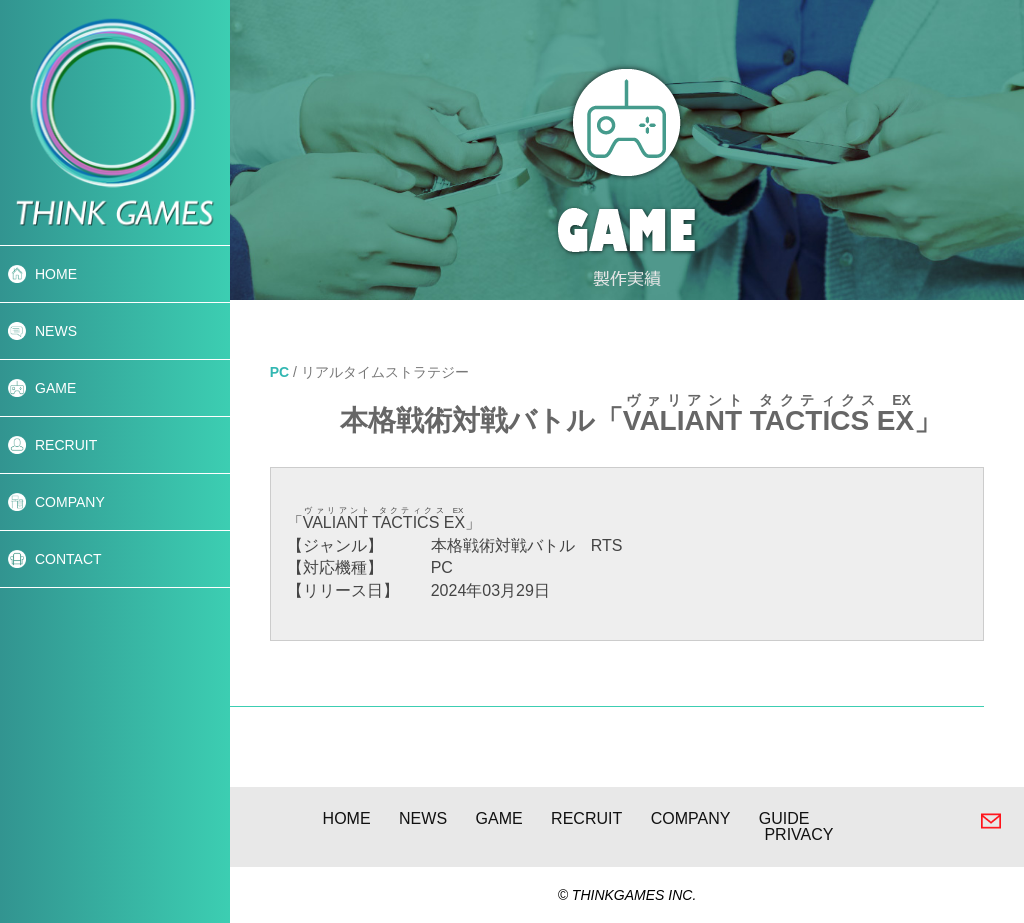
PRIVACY (798, 834)
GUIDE (784, 818)
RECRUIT (66, 445)
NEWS (56, 331)
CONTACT (68, 559)
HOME (56, 274)
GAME (55, 388)
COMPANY (70, 502)
